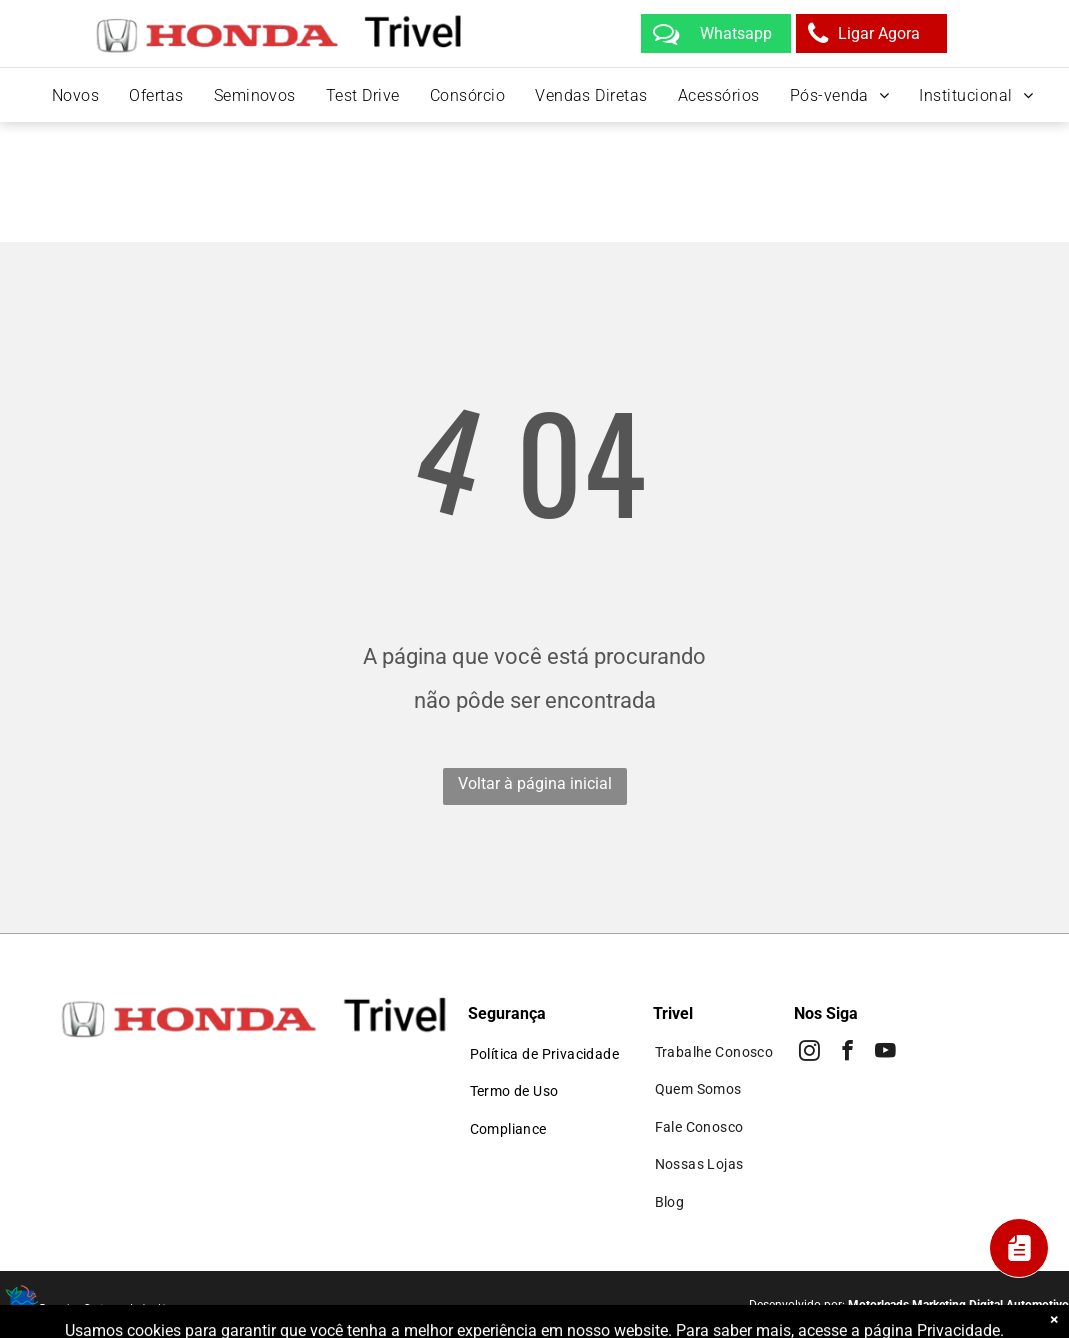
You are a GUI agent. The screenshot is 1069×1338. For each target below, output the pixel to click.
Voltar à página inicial (535, 783)
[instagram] (809, 1053)
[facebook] (847, 1053)
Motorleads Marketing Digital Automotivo (958, 1305)
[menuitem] (75, 95)
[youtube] (885, 1053)
